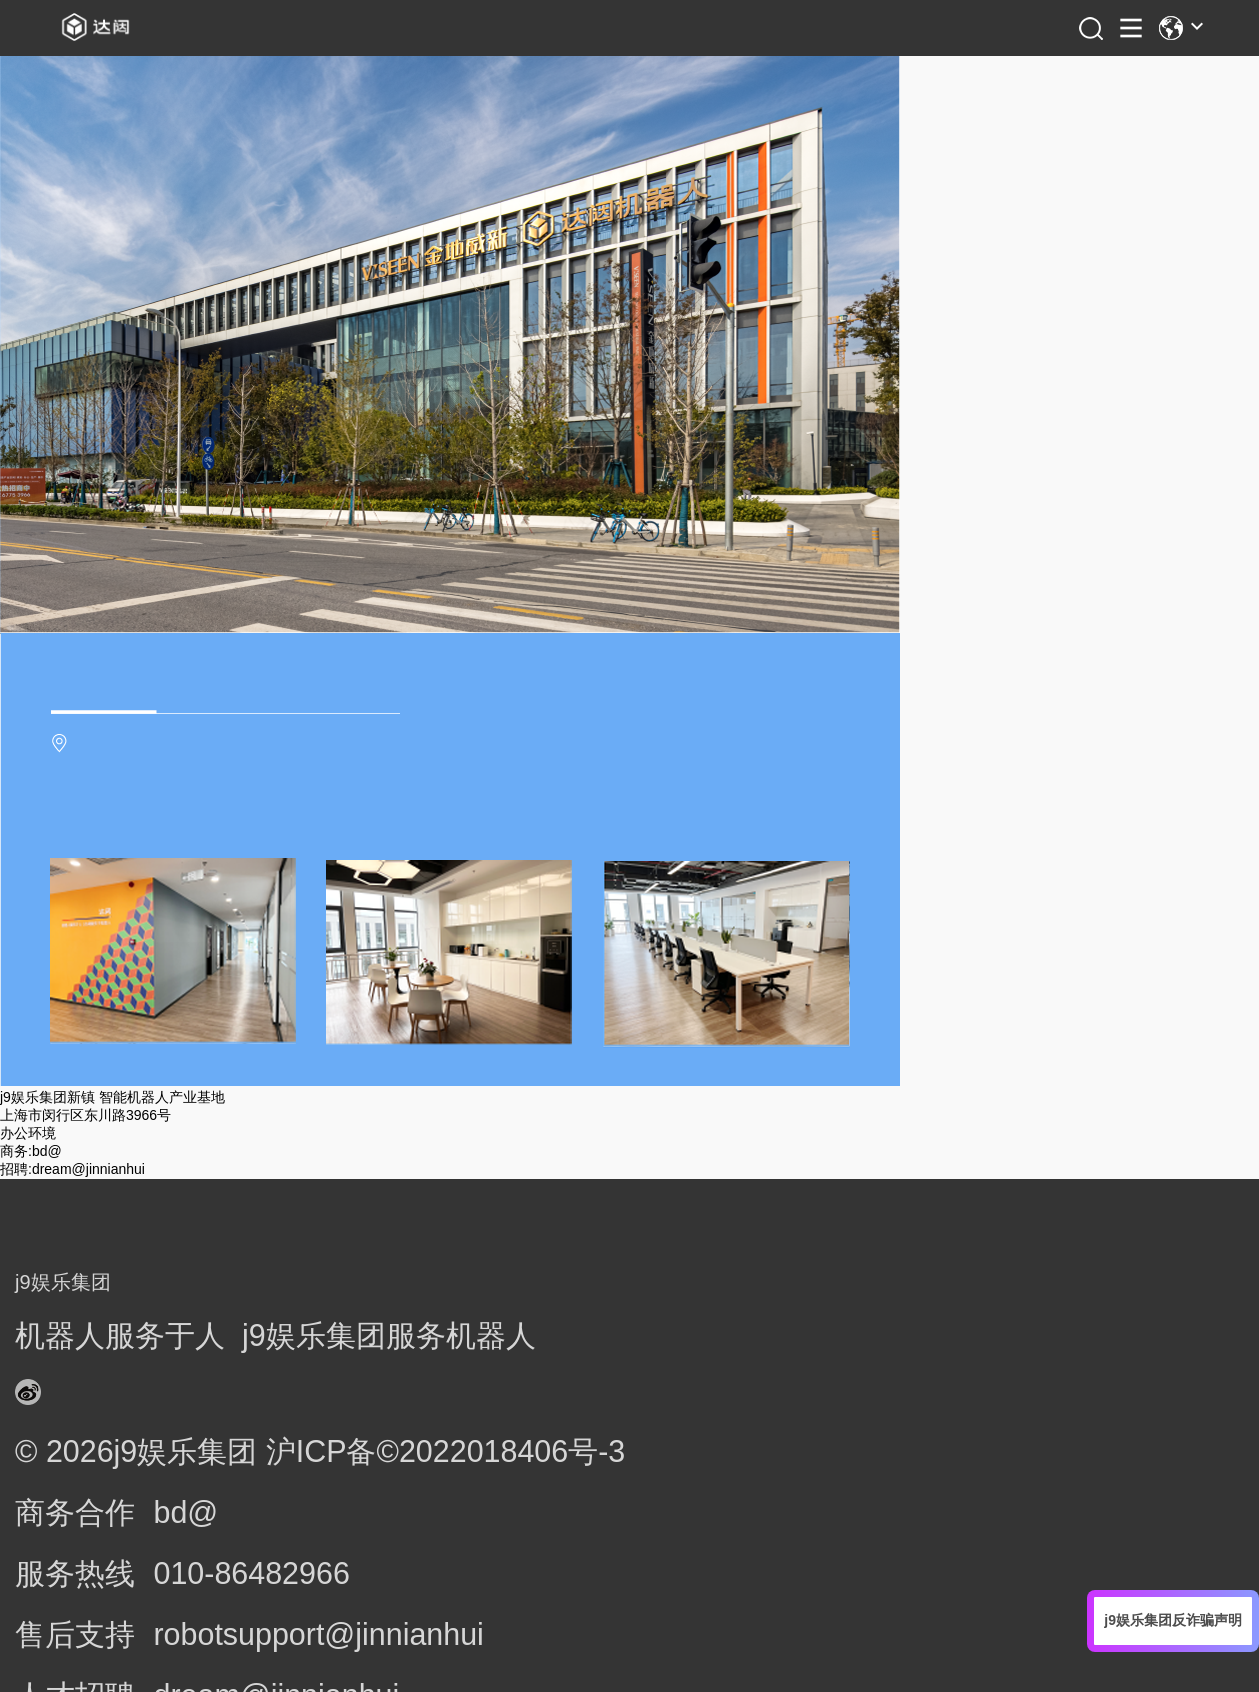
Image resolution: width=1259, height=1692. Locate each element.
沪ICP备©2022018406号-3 (446, 1451)
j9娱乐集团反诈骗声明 (1173, 1620)
